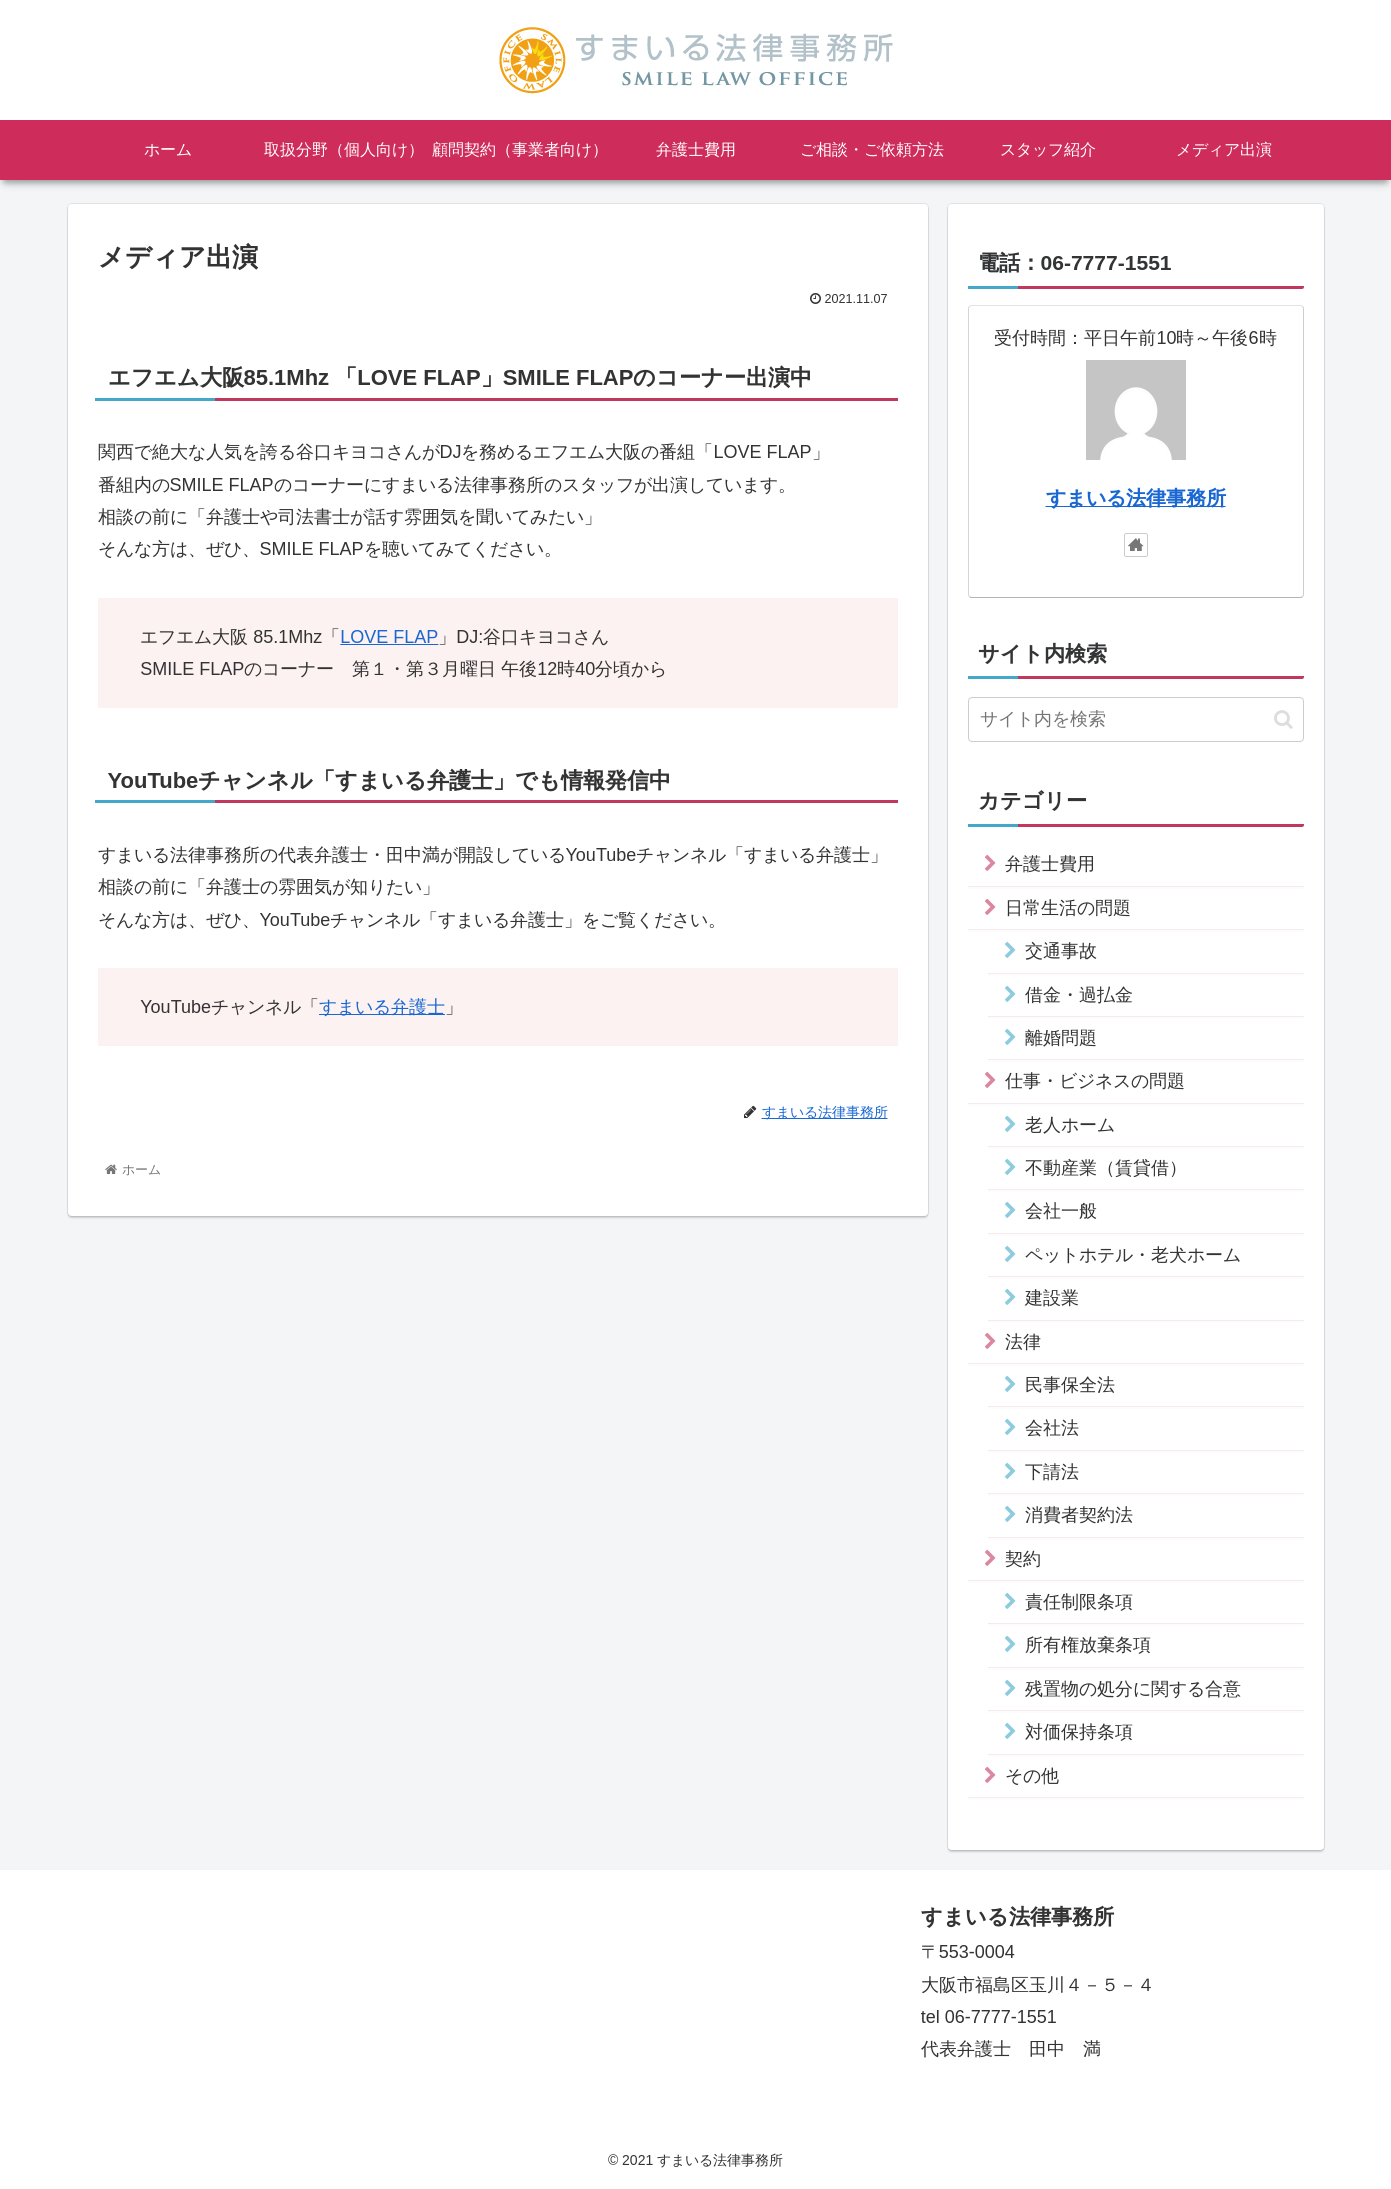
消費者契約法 (1079, 1515)
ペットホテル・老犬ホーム (1133, 1255)
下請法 (1052, 1472)
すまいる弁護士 (382, 1007)
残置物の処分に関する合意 (1133, 1689)
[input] (1136, 719)
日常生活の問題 (1068, 908)
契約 (1023, 1559)
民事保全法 (1070, 1385)
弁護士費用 (1050, 864)
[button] (1283, 719)
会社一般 (1061, 1211)
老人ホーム (1070, 1125)
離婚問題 (1061, 1038)
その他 (1032, 1776)
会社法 (1052, 1428)
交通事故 (1061, 951)
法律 (1023, 1342)
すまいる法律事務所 (1136, 498)
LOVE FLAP (389, 637)
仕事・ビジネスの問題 (1095, 1081)
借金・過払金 (1079, 995)
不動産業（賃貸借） (1106, 1168)
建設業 (1052, 1298)
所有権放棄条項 (1088, 1645)
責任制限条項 (1079, 1602)
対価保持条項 (1079, 1732)
